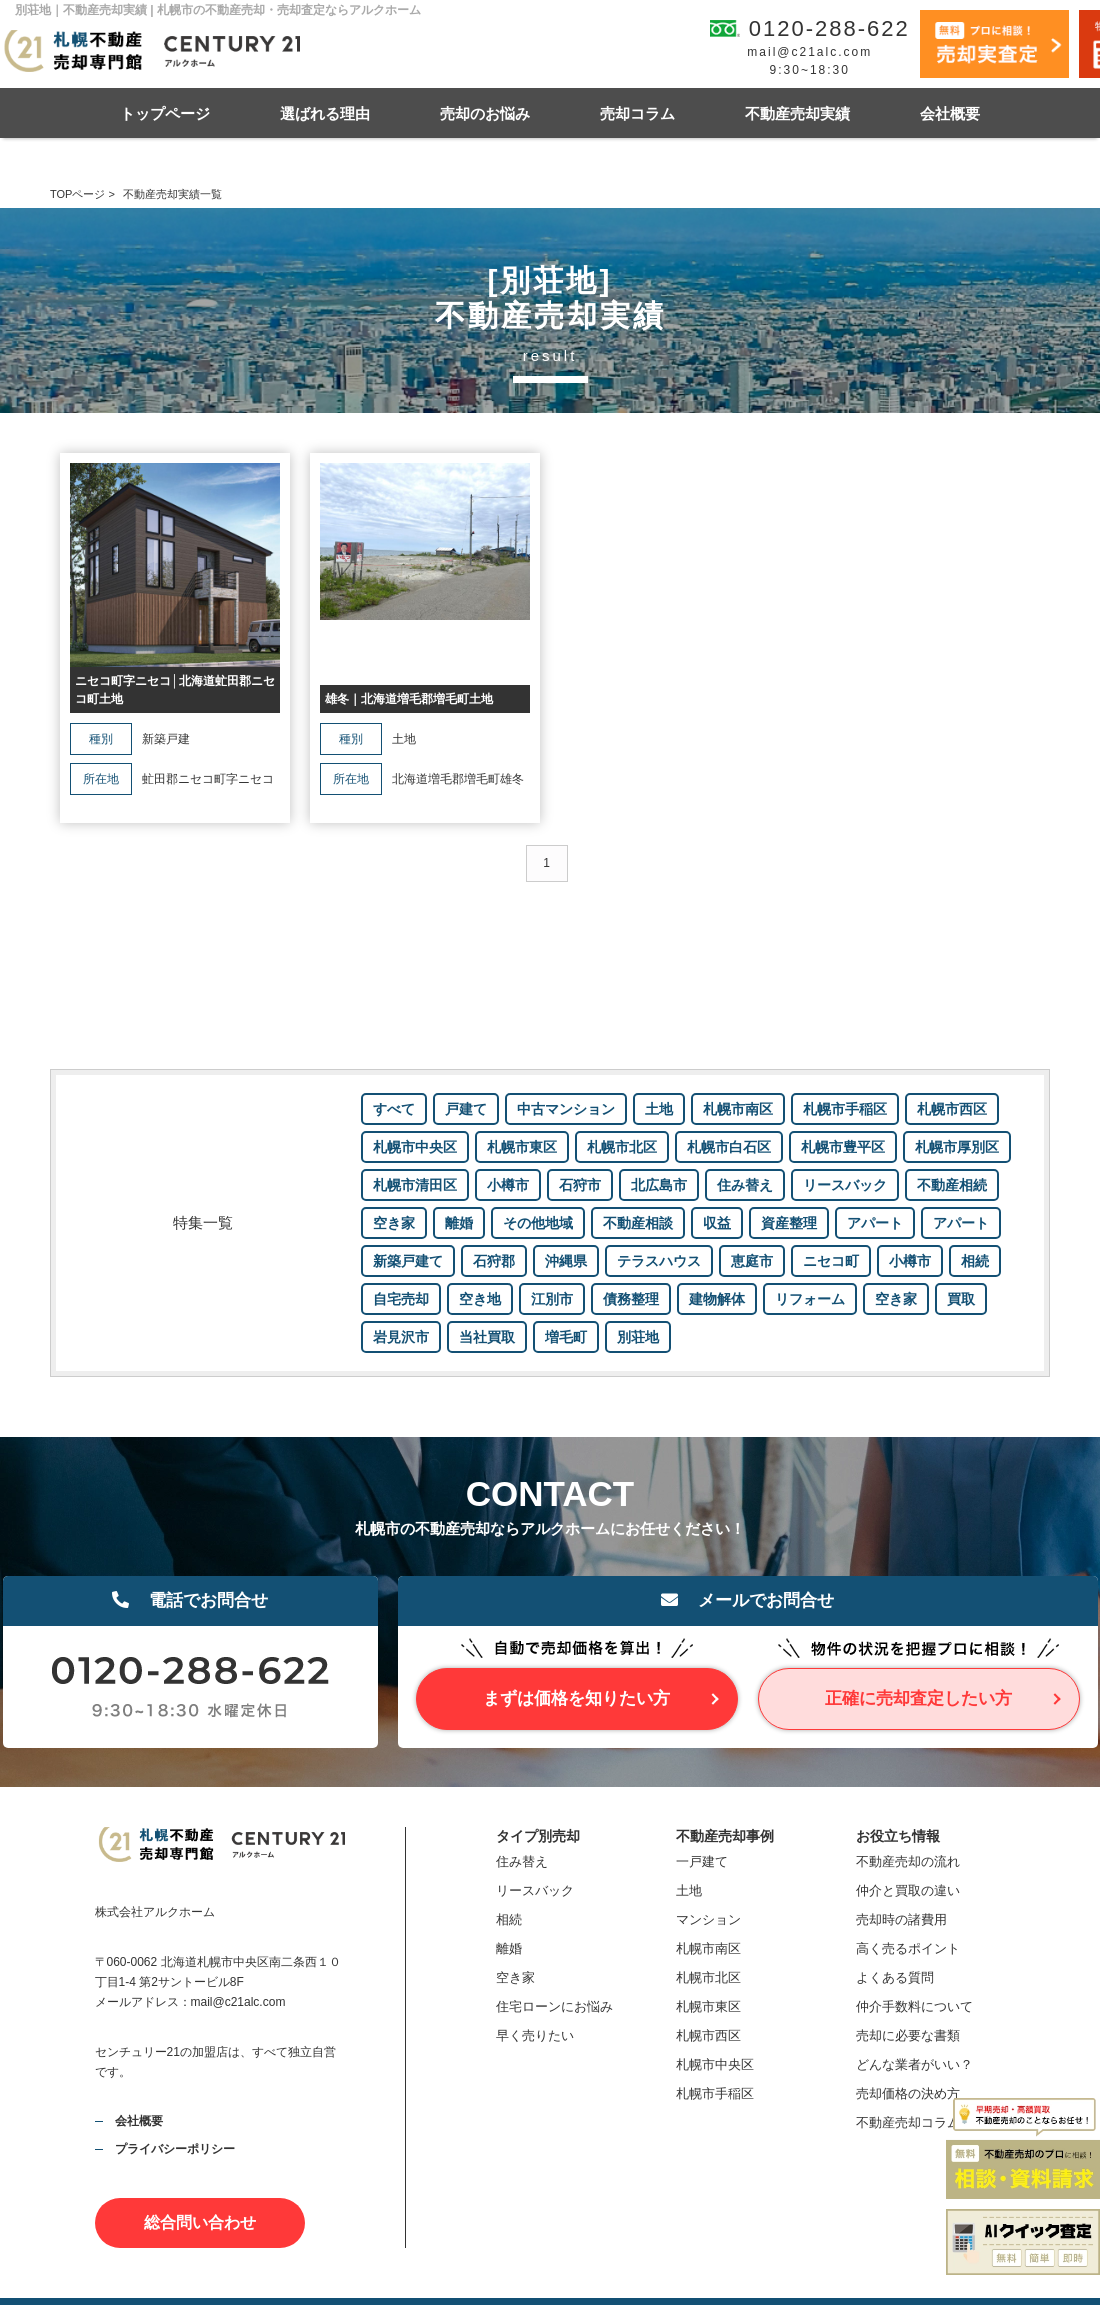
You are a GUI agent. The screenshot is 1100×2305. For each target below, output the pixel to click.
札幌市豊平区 (843, 1147)
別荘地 (638, 1337)
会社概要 (950, 113)
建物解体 (717, 1299)
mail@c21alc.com (809, 52)
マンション (708, 1919)
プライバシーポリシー (175, 2149)
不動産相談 (638, 1223)
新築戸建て (408, 1261)
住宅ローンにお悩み (554, 2006)
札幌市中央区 (415, 1147)
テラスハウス (659, 1261)
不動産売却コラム (908, 2122)
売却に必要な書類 (908, 2035)
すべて (394, 1109)
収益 (717, 1223)
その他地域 (538, 1223)
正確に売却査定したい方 (918, 1698)
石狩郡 (494, 1261)
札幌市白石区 (729, 1147)
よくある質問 (895, 1977)
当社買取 (487, 1337)
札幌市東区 (522, 1147)
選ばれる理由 (325, 113)
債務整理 (631, 1299)
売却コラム (637, 113)
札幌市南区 (738, 1109)
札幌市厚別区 (957, 1147)
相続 (975, 1261)
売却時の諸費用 (901, 1919)
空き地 (480, 1299)
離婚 (459, 1223)
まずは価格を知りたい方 (576, 1698)
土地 (659, 1109)
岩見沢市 (401, 1337)
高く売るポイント (908, 1948)
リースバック (845, 1185)
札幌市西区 (952, 1109)
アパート (875, 1223)
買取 (961, 1299)
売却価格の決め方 (908, 2093)
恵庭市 (752, 1261)
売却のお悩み (485, 113)
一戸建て (702, 1861)
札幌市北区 (622, 1147)
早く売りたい (535, 2035)
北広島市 (659, 1185)
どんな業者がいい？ (914, 2064)
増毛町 (566, 1337)
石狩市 (580, 1185)
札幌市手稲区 (845, 1109)
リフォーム (810, 1299)
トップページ (165, 113)
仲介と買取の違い (908, 1890)
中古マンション (566, 1109)
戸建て (466, 1109)
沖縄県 (566, 1261)
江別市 (552, 1299)
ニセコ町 (831, 1261)
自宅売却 (401, 1299)
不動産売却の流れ (908, 1861)
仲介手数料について (914, 2006)
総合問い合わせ (200, 2222)
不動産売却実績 (797, 113)
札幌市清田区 (415, 1185)
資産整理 (789, 1223)
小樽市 (508, 1185)
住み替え (745, 1185)
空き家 (394, 1223)
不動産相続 (952, 1185)
